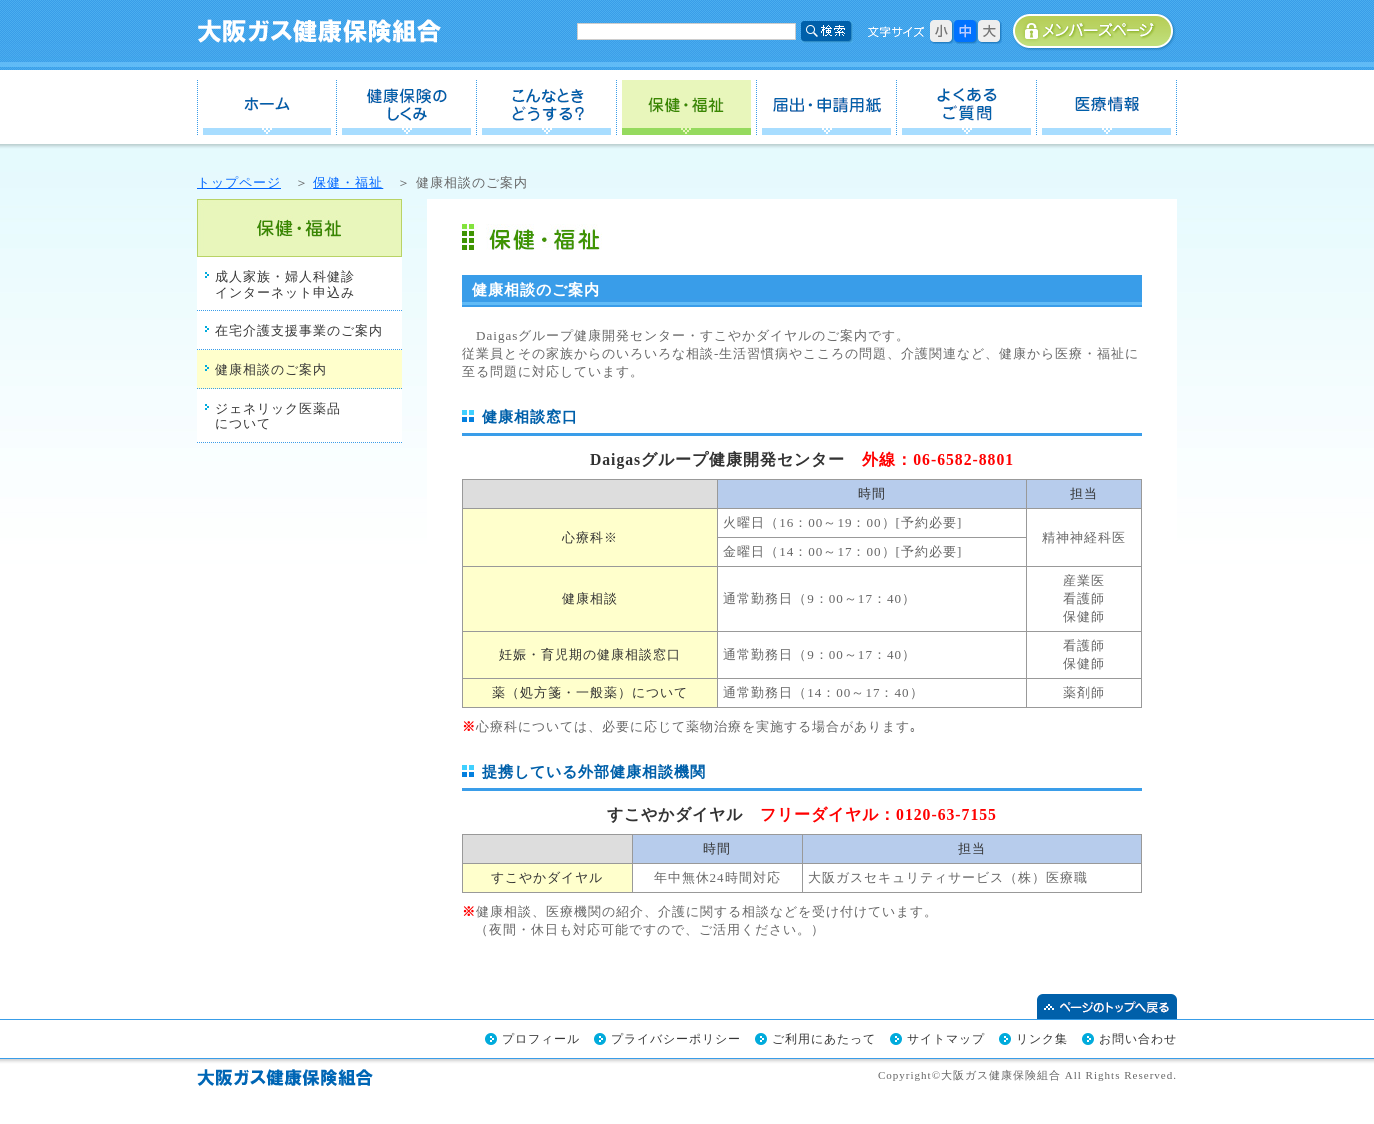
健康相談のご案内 (271, 369)
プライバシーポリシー (676, 1039)
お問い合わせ (1138, 1039)
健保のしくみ (407, 107)
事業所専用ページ (1094, 32)
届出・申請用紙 (827, 107)
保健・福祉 (348, 182)
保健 (687, 107)
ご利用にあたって (824, 1039)
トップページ (239, 182)
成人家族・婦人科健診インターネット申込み (285, 284)
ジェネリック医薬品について (278, 416)
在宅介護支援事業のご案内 (299, 330)
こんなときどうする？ (547, 107)
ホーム (267, 107)
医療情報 (1107, 107)
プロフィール (541, 1039)
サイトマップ (946, 1039)
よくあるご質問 (967, 107)
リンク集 (1042, 1039)
